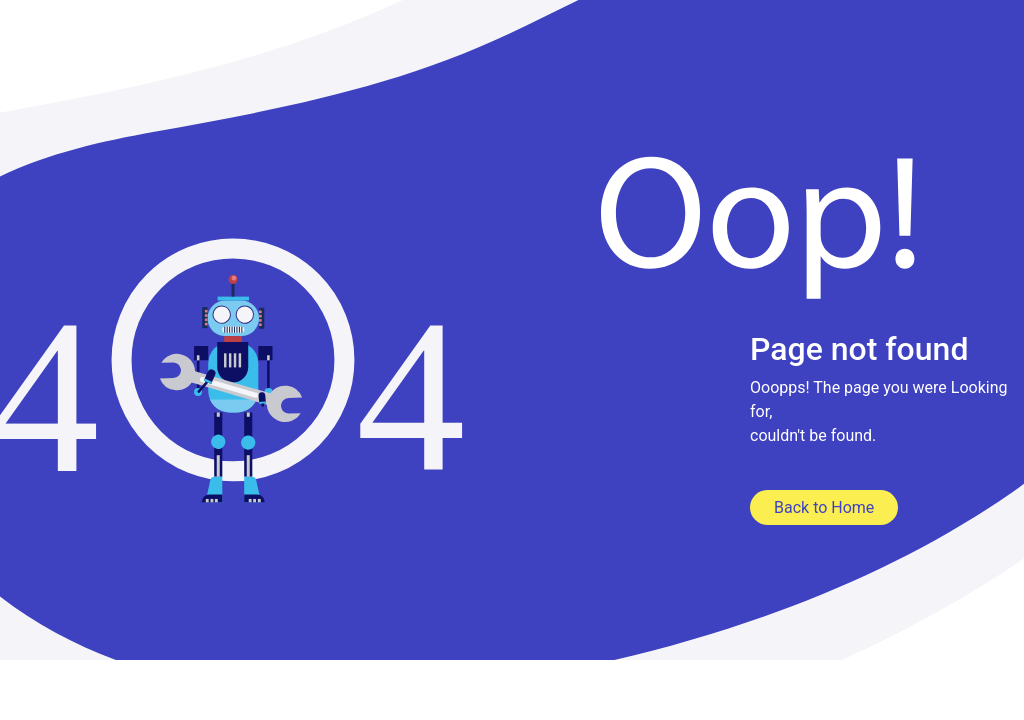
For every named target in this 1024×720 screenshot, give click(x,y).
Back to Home (824, 507)
